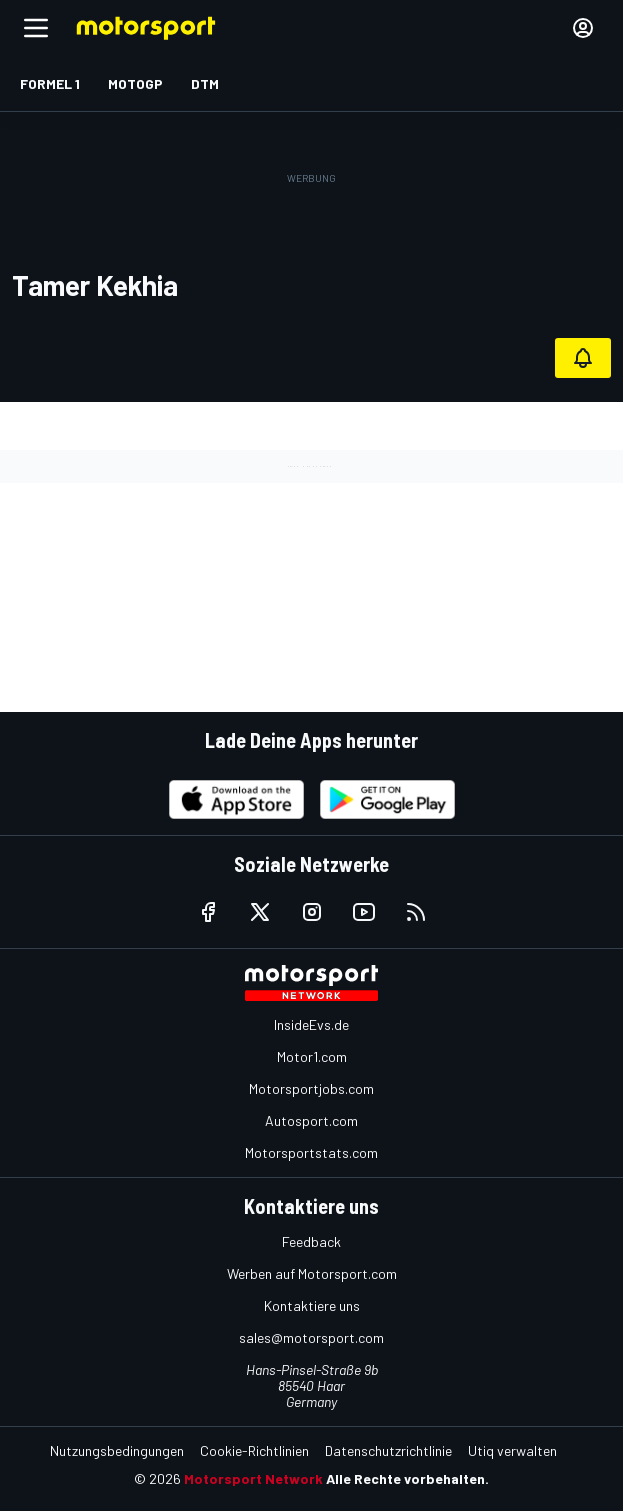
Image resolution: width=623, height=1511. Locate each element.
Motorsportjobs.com (311, 1088)
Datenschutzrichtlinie (388, 1450)
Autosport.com (311, 1120)
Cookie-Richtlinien (254, 1450)
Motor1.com (312, 1056)
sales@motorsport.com (311, 1337)
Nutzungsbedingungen (117, 1450)
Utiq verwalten (512, 1450)
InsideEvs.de (311, 1024)
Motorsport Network (253, 1478)
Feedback (311, 1241)
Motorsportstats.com (311, 1152)
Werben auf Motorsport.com (312, 1273)
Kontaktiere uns (312, 1305)
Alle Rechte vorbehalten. (407, 1478)
